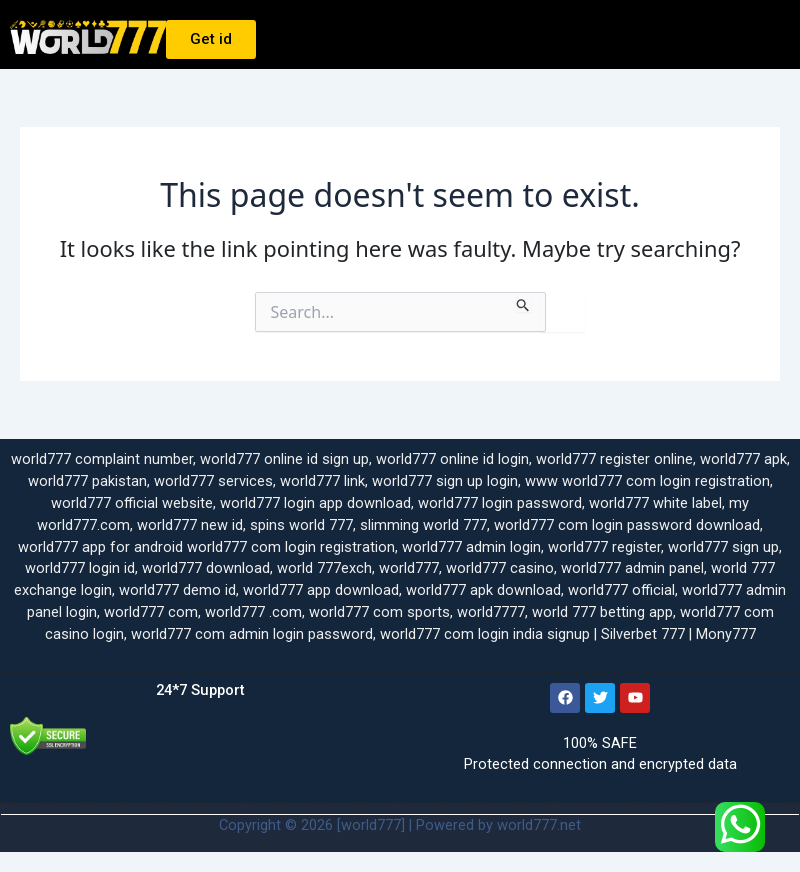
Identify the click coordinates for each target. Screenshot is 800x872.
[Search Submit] (523, 302)
